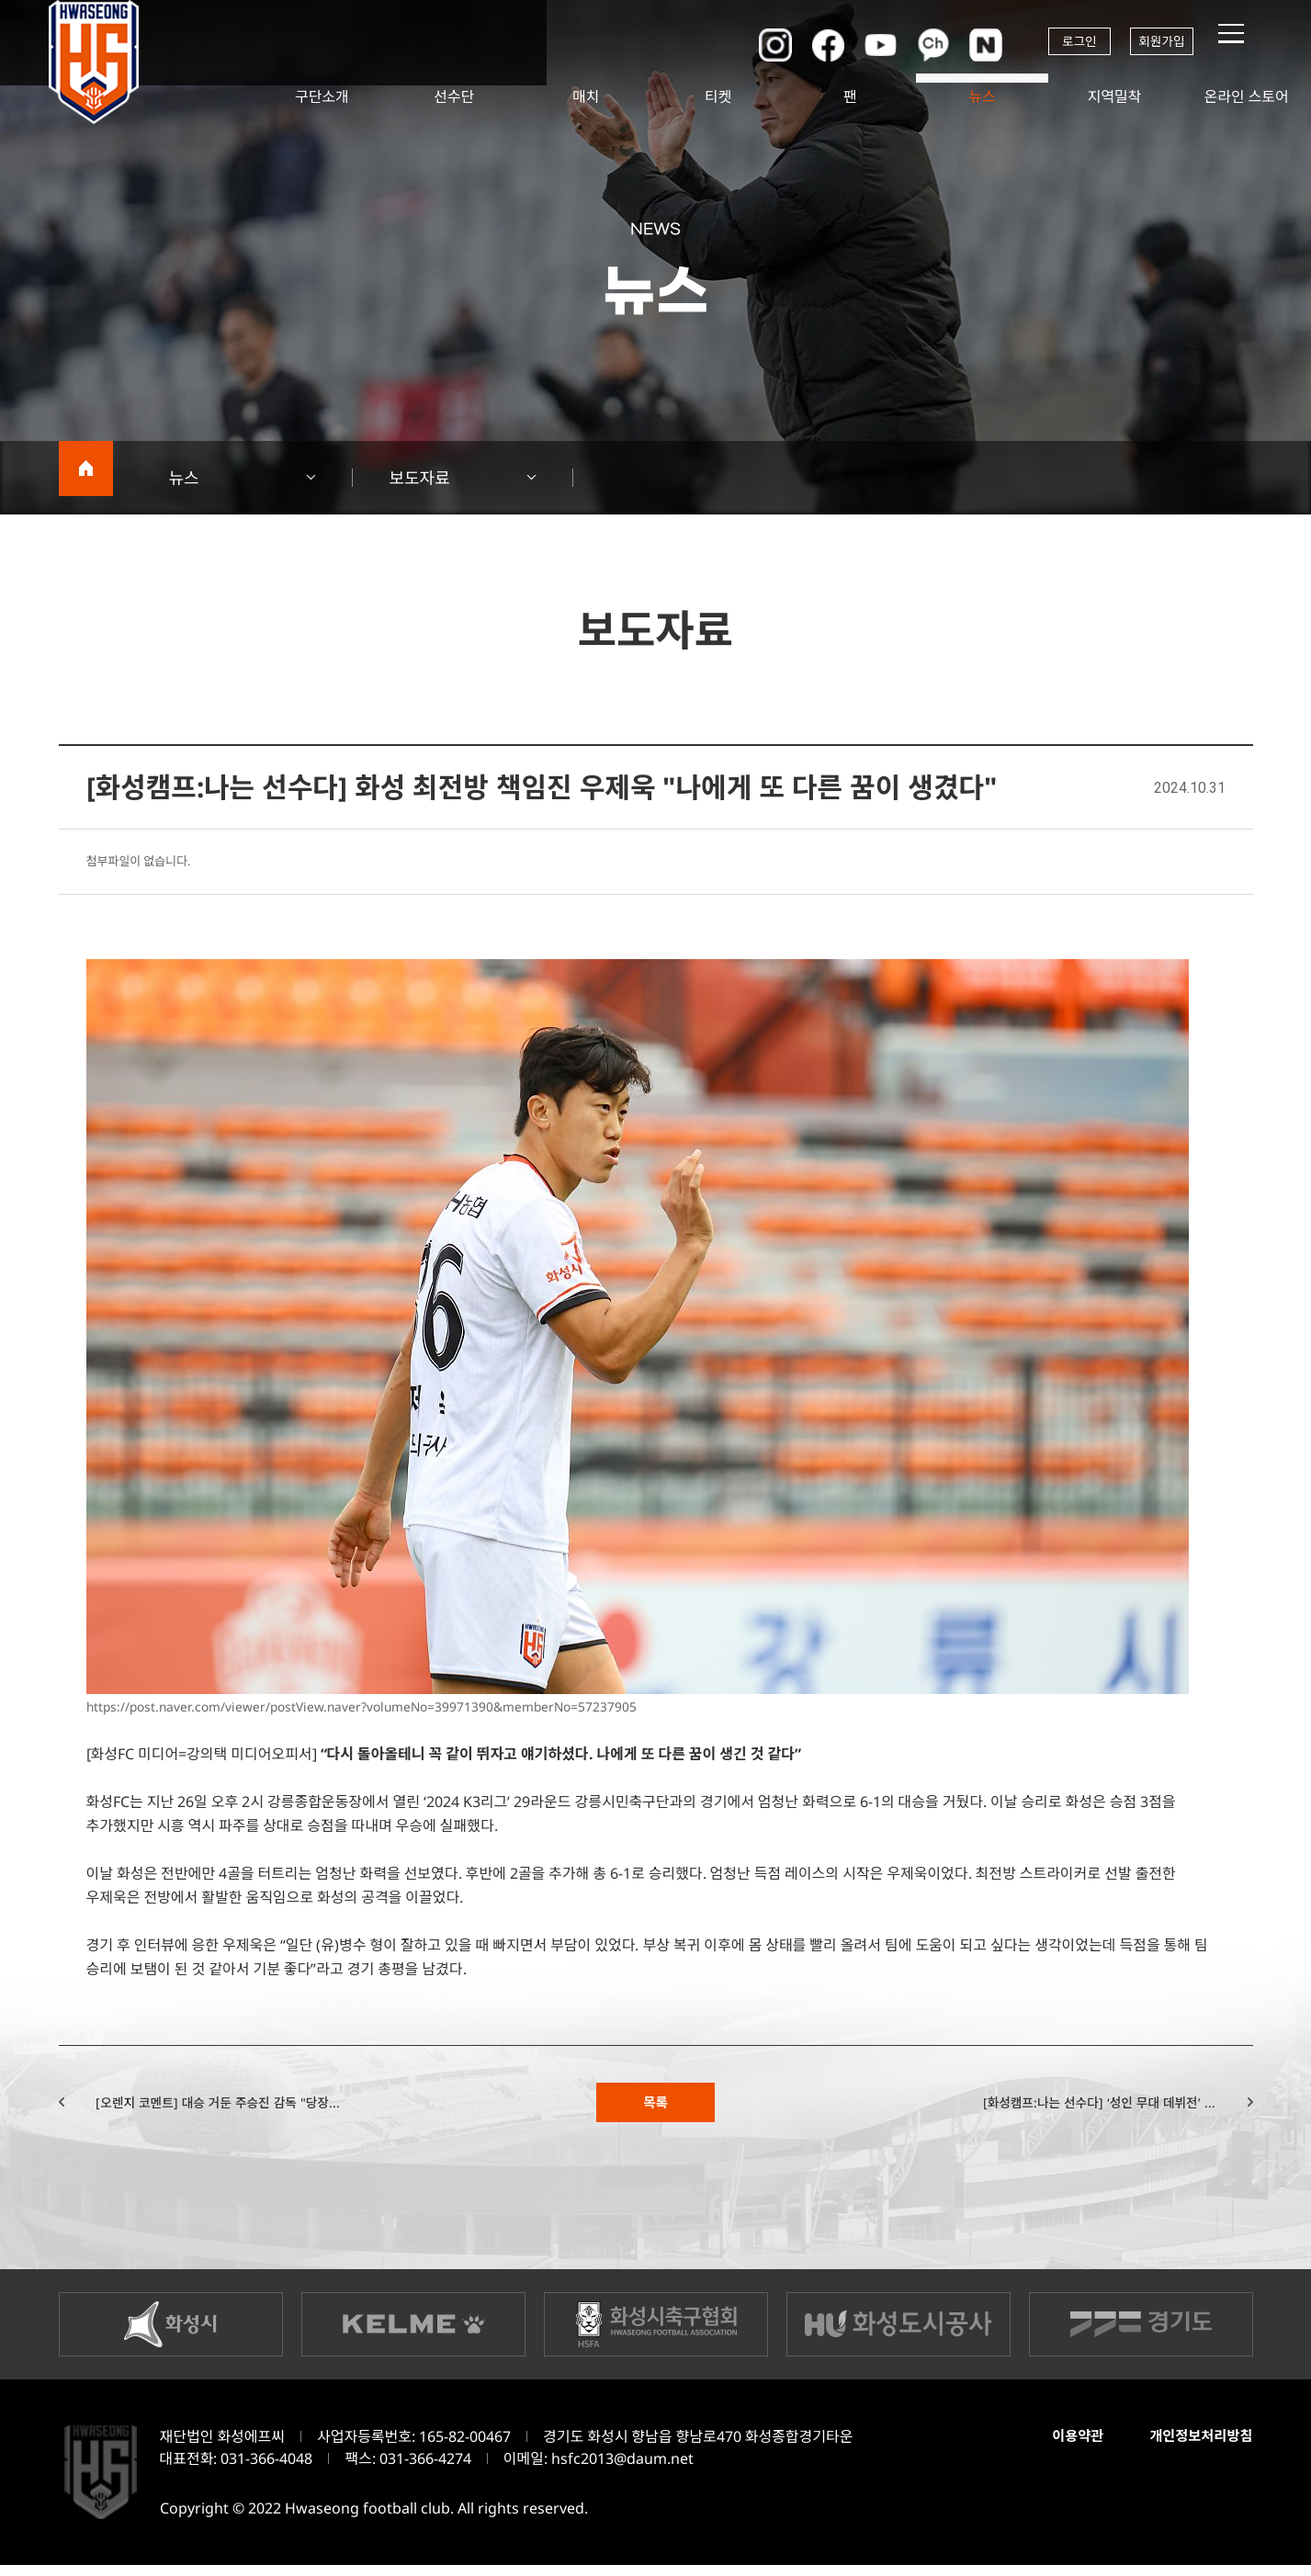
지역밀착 (1114, 96)
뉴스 (981, 96)
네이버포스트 (959, 44)
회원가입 (1156, 44)
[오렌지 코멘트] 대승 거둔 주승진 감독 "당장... (262, 2107)
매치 (585, 96)
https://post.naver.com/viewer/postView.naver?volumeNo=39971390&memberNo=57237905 (405, 1706)
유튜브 (849, 44)
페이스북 (794, 44)
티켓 (718, 96)
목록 (655, 2107)
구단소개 (322, 96)
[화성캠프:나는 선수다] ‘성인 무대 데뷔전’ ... (1056, 2107)
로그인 (1054, 44)
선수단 (454, 96)
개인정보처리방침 (1194, 2446)
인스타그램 (738, 44)
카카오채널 (904, 44)
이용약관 (1063, 2446)
